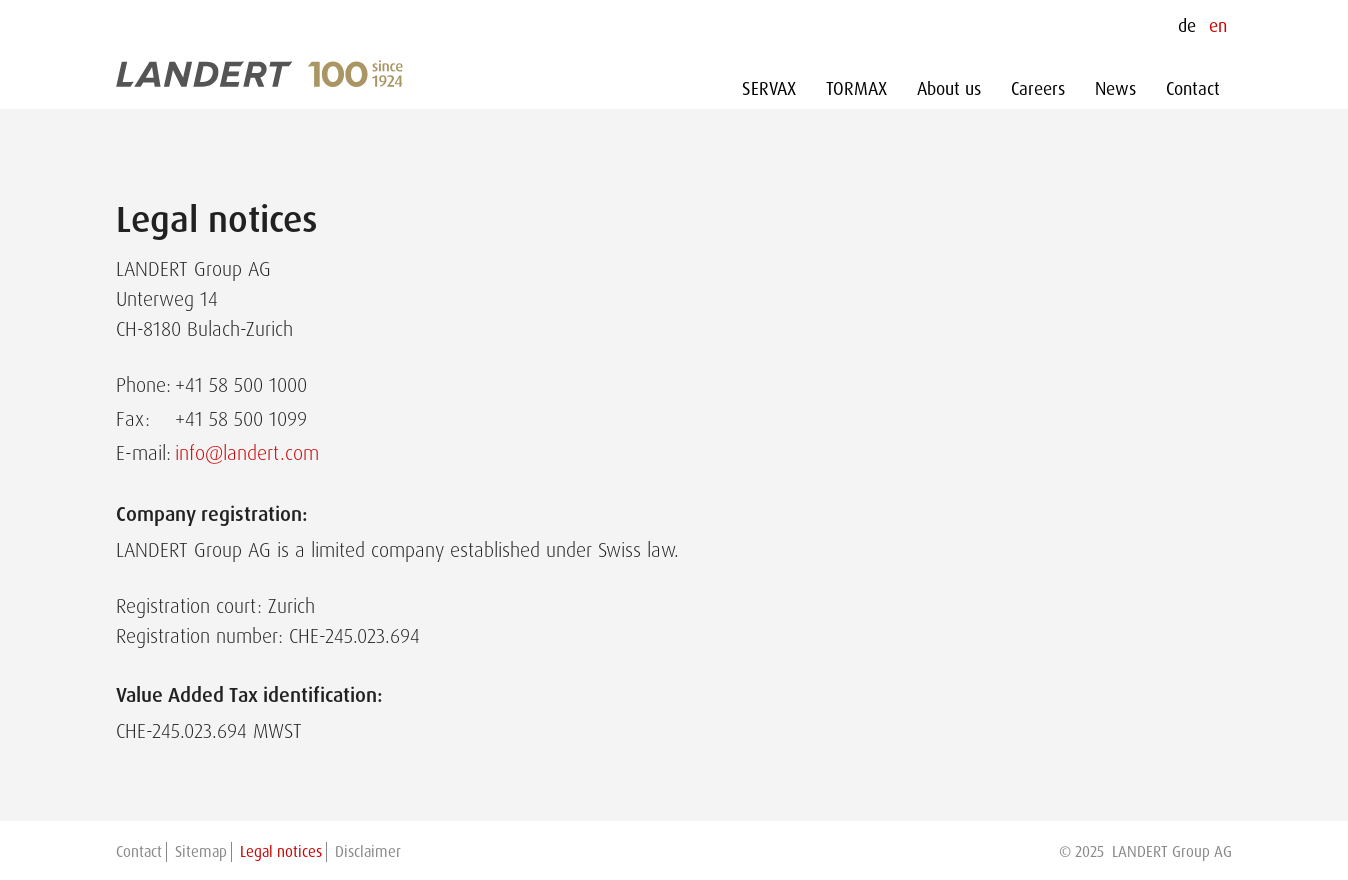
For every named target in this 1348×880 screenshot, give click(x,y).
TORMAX (856, 89)
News (1115, 89)
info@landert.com (247, 453)
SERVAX (769, 89)
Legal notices (281, 852)
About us (949, 89)
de (1187, 26)
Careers (1038, 89)
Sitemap (201, 852)
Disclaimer (368, 852)
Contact (1193, 89)
